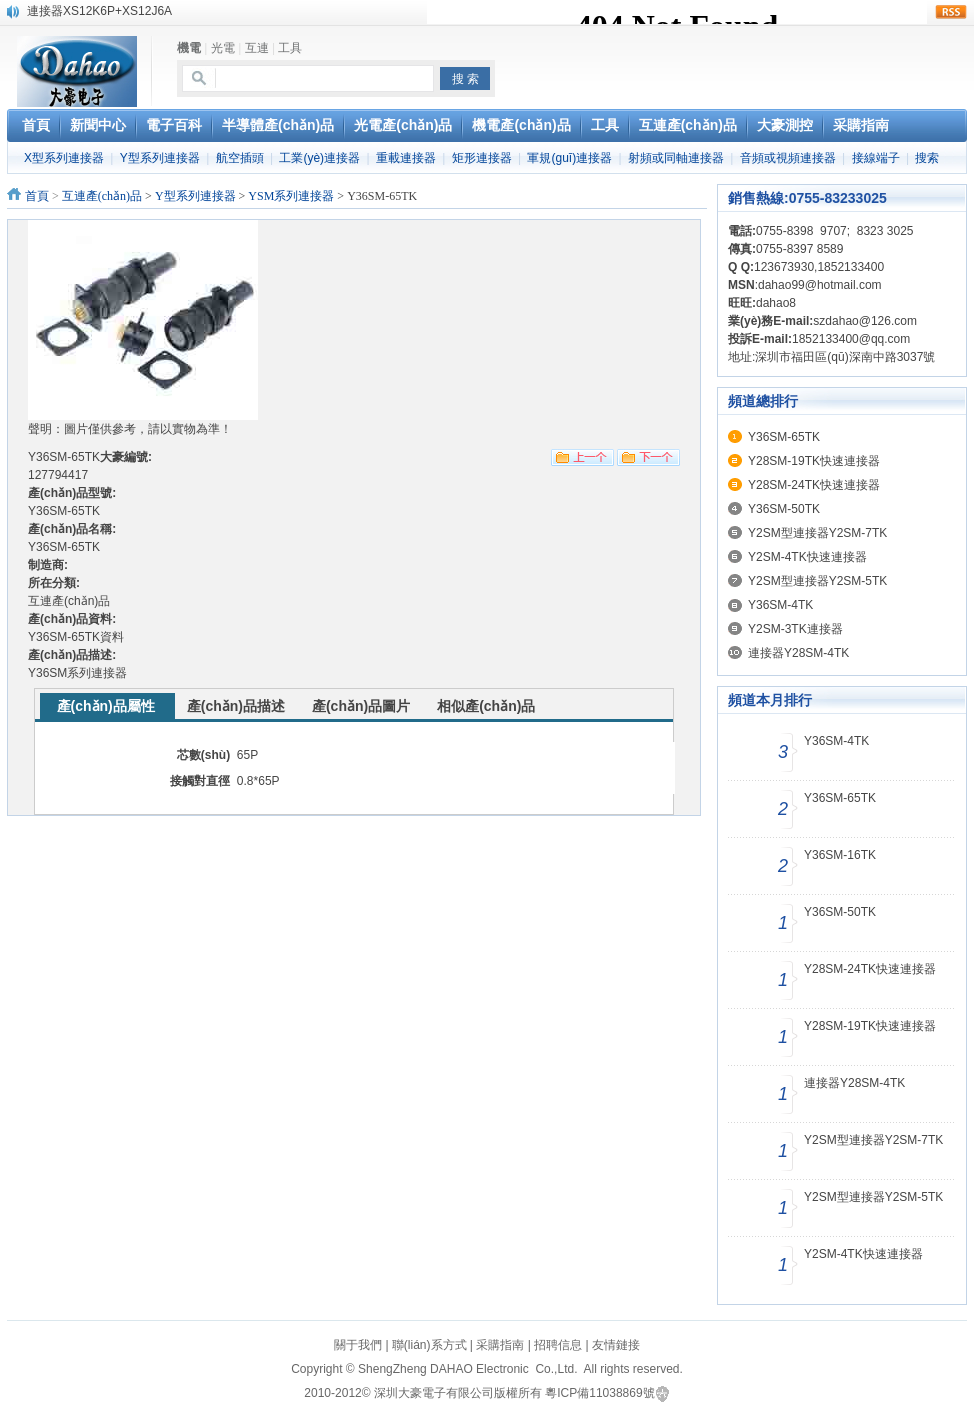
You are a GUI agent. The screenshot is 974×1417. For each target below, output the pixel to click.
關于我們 (358, 1345)
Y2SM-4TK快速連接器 (807, 557)
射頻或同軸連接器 (676, 158)
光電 (223, 48)
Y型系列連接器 (160, 158)
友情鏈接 (616, 1345)
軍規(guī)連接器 (569, 158)
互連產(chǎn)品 (102, 196)
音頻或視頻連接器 (788, 158)
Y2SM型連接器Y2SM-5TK (817, 581)
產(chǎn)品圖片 (361, 706)
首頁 (37, 196)
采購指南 (500, 1345)
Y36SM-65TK (784, 437)
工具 (290, 48)
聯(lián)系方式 (429, 1345)
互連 (257, 48)
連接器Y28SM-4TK (798, 653)
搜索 (927, 158)
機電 (189, 48)
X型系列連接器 (64, 158)
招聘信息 (558, 1345)
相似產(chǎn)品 (486, 706)
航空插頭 (240, 158)
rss (951, 12)
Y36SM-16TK (840, 855)
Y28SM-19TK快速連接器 (814, 461)
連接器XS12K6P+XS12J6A (99, 11)
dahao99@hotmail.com (820, 285)
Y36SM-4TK (780, 605)
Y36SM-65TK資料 (76, 637)
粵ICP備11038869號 (599, 1393)
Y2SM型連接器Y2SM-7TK (817, 533)
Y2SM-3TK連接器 (795, 629)
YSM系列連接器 (291, 196)
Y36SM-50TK (784, 509)
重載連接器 (406, 158)
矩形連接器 (482, 158)
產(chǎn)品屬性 (106, 706)
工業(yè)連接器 (319, 158)
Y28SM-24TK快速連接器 (814, 485)
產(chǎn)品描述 (236, 706)
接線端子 (876, 158)
